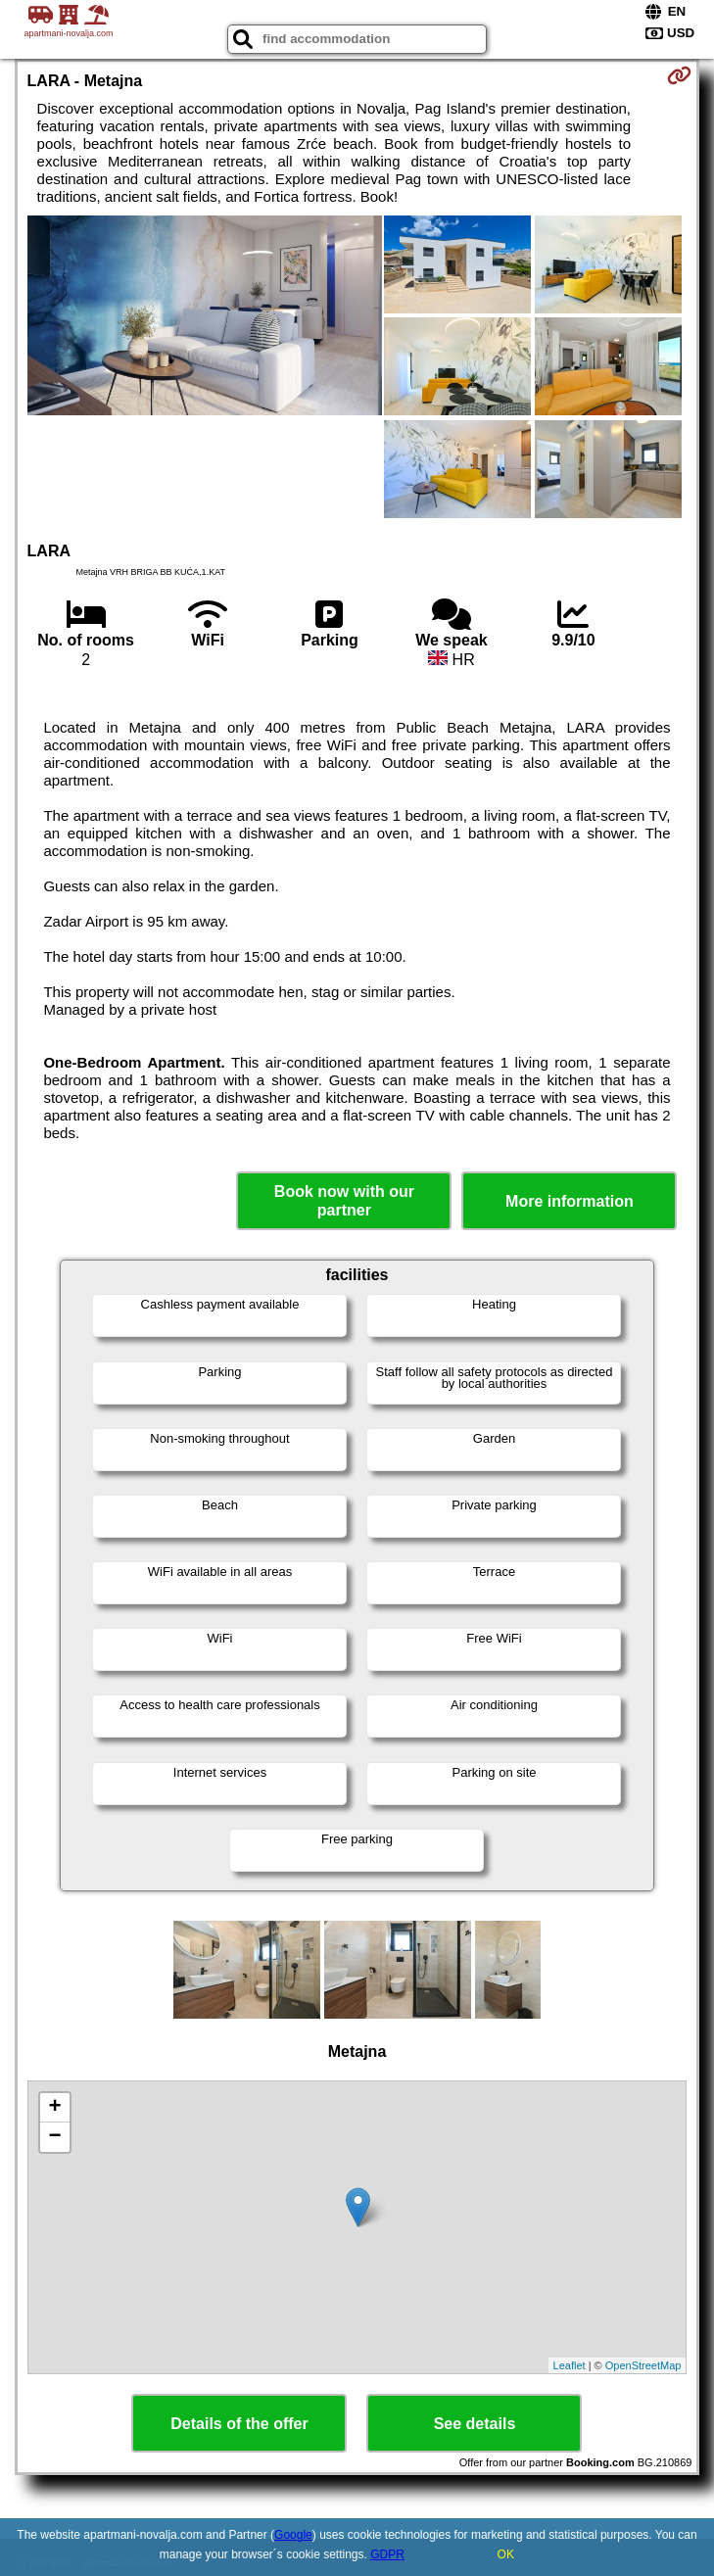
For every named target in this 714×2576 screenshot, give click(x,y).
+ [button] (54, 2108)
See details (475, 2423)
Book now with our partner (344, 1200)
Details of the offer (239, 2423)
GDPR (387, 2554)
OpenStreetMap (643, 2365)
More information (569, 1201)
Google (293, 2535)
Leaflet (569, 2365)
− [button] (54, 2137)
